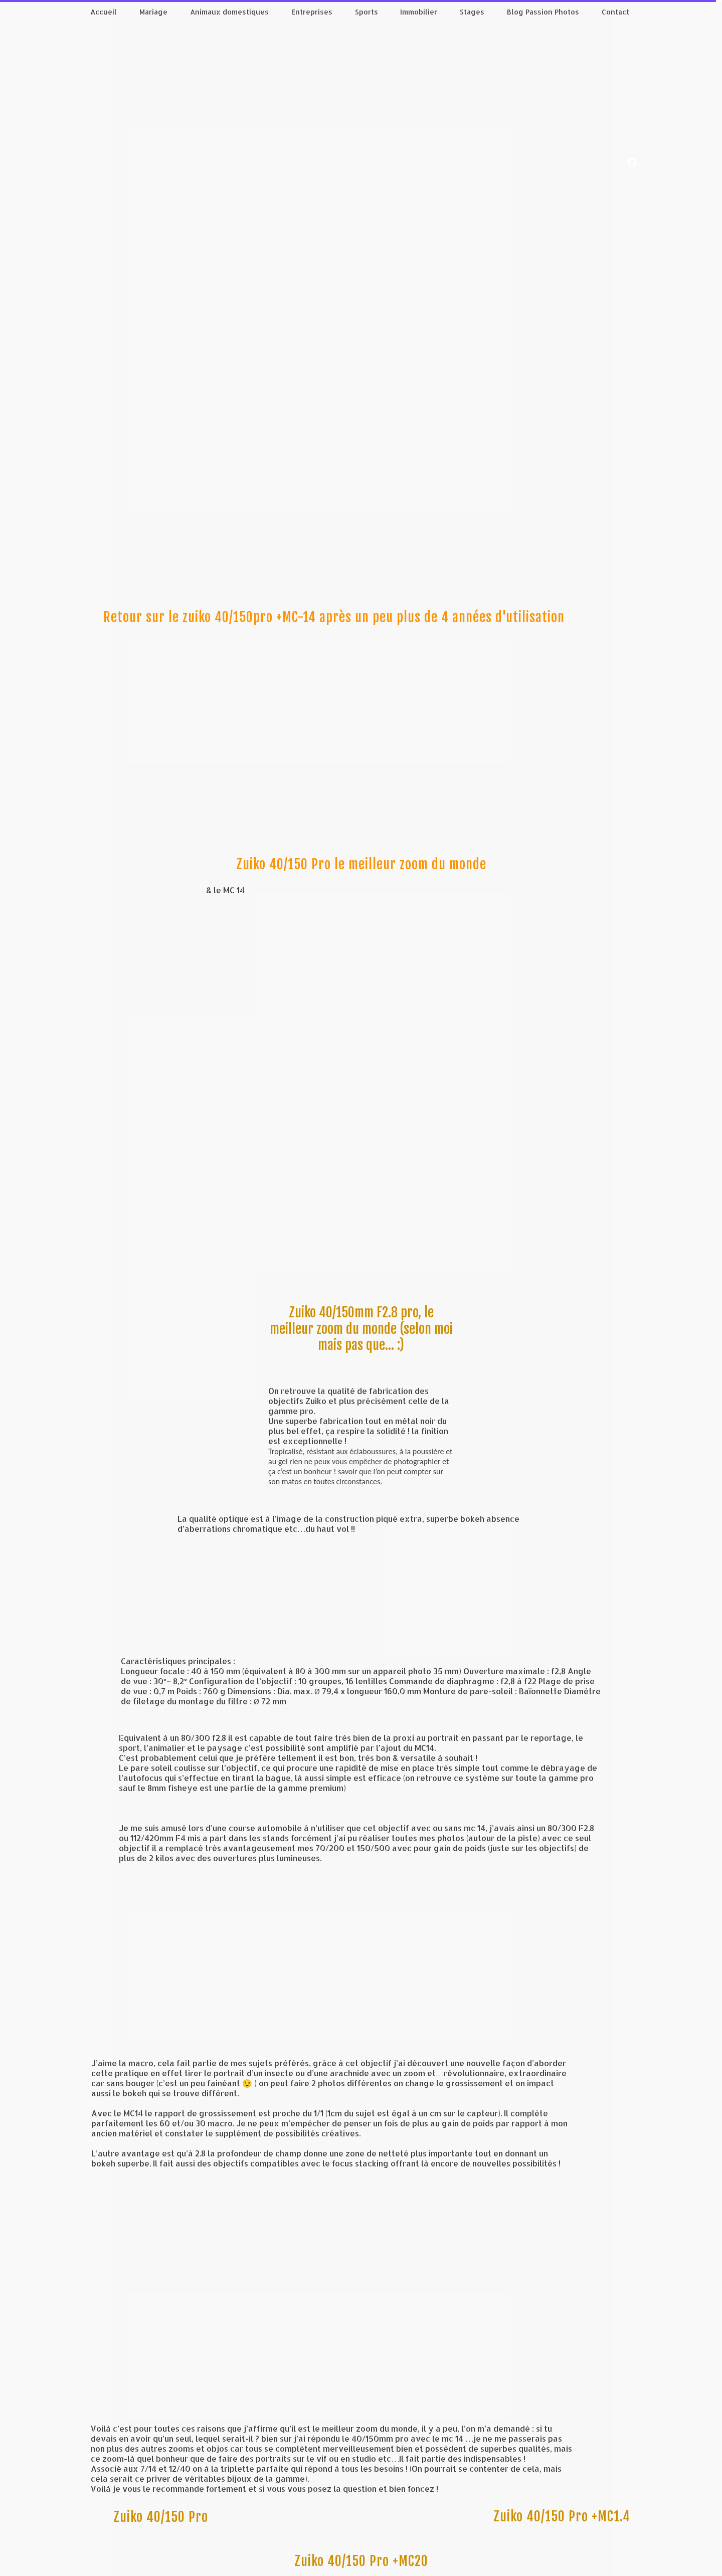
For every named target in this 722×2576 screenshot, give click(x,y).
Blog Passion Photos (543, 12)
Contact (615, 12)
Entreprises (311, 12)
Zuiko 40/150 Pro (160, 2517)
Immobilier (418, 12)
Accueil (103, 12)
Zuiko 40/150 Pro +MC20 (361, 2561)
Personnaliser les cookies (363, 2569)
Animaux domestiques (229, 12)
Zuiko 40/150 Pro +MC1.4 (561, 2516)
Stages (472, 12)
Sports (366, 12)
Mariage (153, 12)
